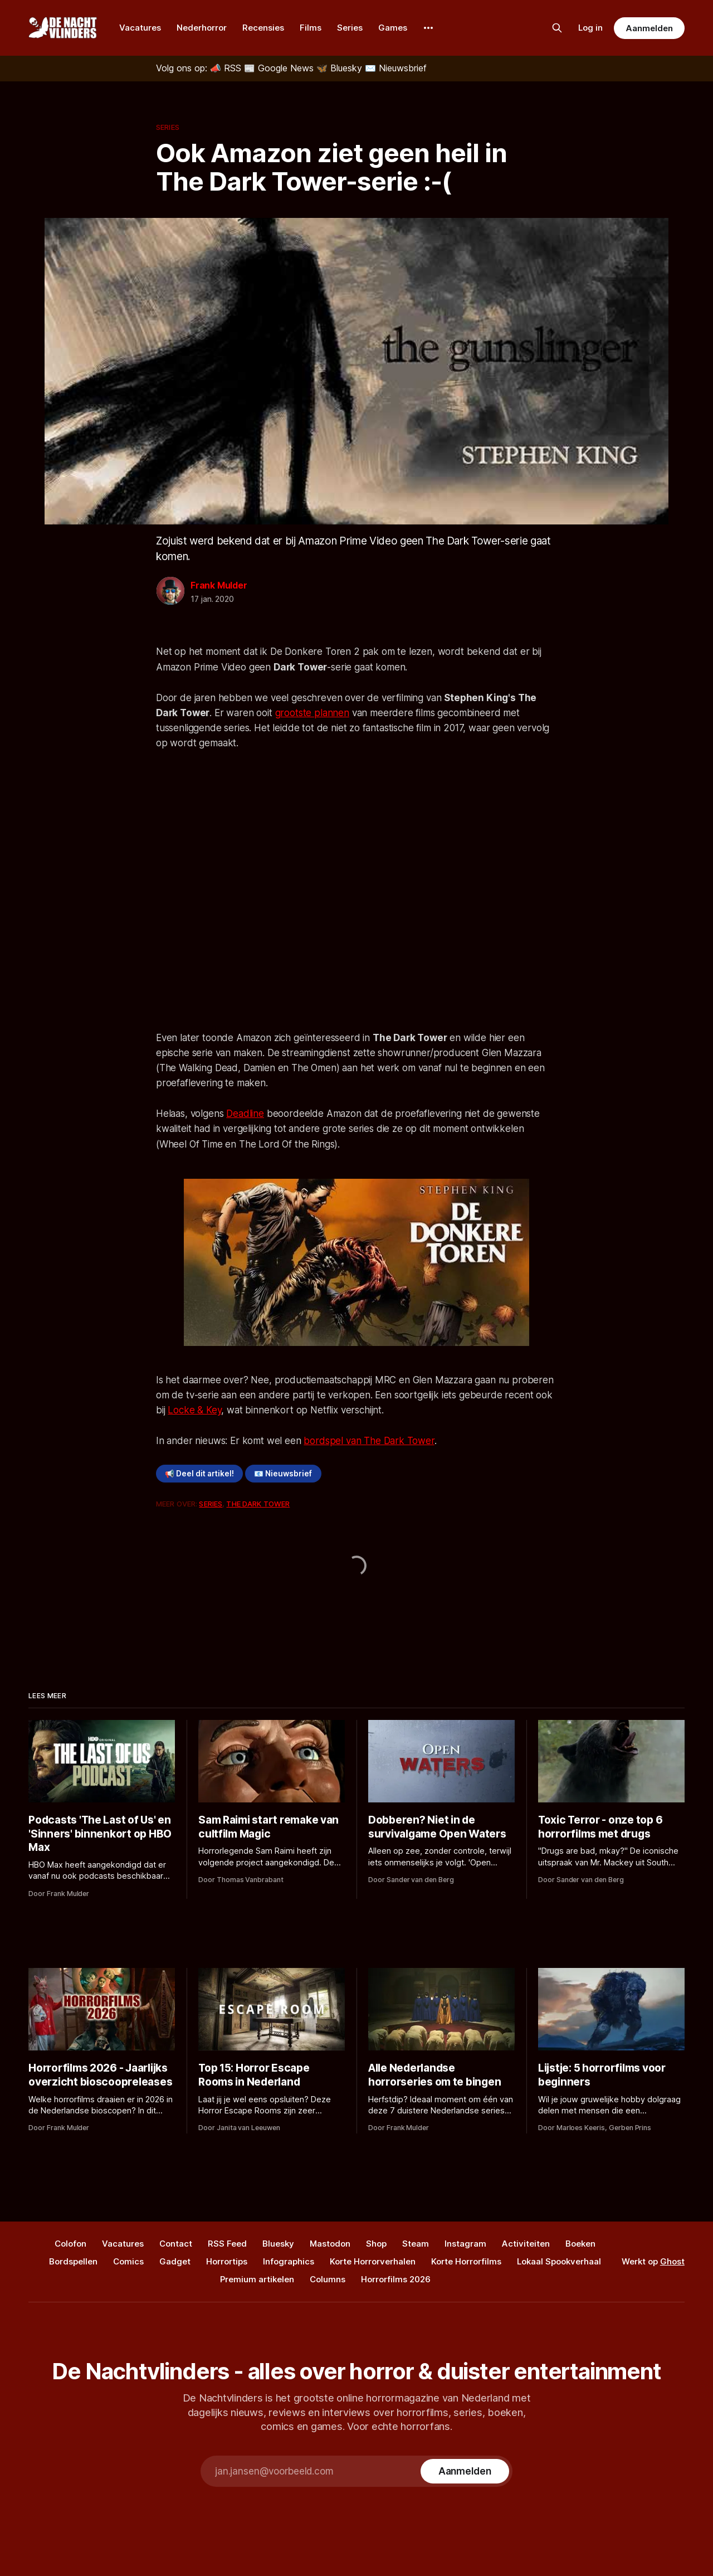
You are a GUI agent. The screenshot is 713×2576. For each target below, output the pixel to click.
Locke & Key (194, 1410)
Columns (327, 2279)
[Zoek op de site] (557, 28)
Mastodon (330, 2243)
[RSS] (227, 68)
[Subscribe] (465, 2471)
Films (310, 27)
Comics (128, 2261)
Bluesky (278, 2243)
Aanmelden (649, 28)
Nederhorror (202, 27)
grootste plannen (312, 712)
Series (350, 27)
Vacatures (140, 27)
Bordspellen (73, 2261)
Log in (590, 27)
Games (392, 27)
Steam (415, 2243)
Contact (175, 2243)
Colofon (70, 2243)
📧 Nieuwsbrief (283, 1473)
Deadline (245, 1113)
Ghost (672, 2261)
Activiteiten (526, 2243)
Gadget (175, 2261)
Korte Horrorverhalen (373, 2261)
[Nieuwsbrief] (396, 68)
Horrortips (226, 2261)
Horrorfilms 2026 (396, 2279)
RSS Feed (227, 2243)
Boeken (580, 2243)
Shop (376, 2243)
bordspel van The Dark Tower (369, 1440)
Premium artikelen (257, 2279)
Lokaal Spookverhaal (559, 2261)
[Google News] (280, 68)
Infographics (288, 2261)
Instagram (465, 2243)
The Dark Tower (258, 1503)
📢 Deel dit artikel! (199, 1473)
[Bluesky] (340, 68)
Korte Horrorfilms (466, 2261)
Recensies (263, 27)
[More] (428, 28)
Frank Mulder (219, 585)
